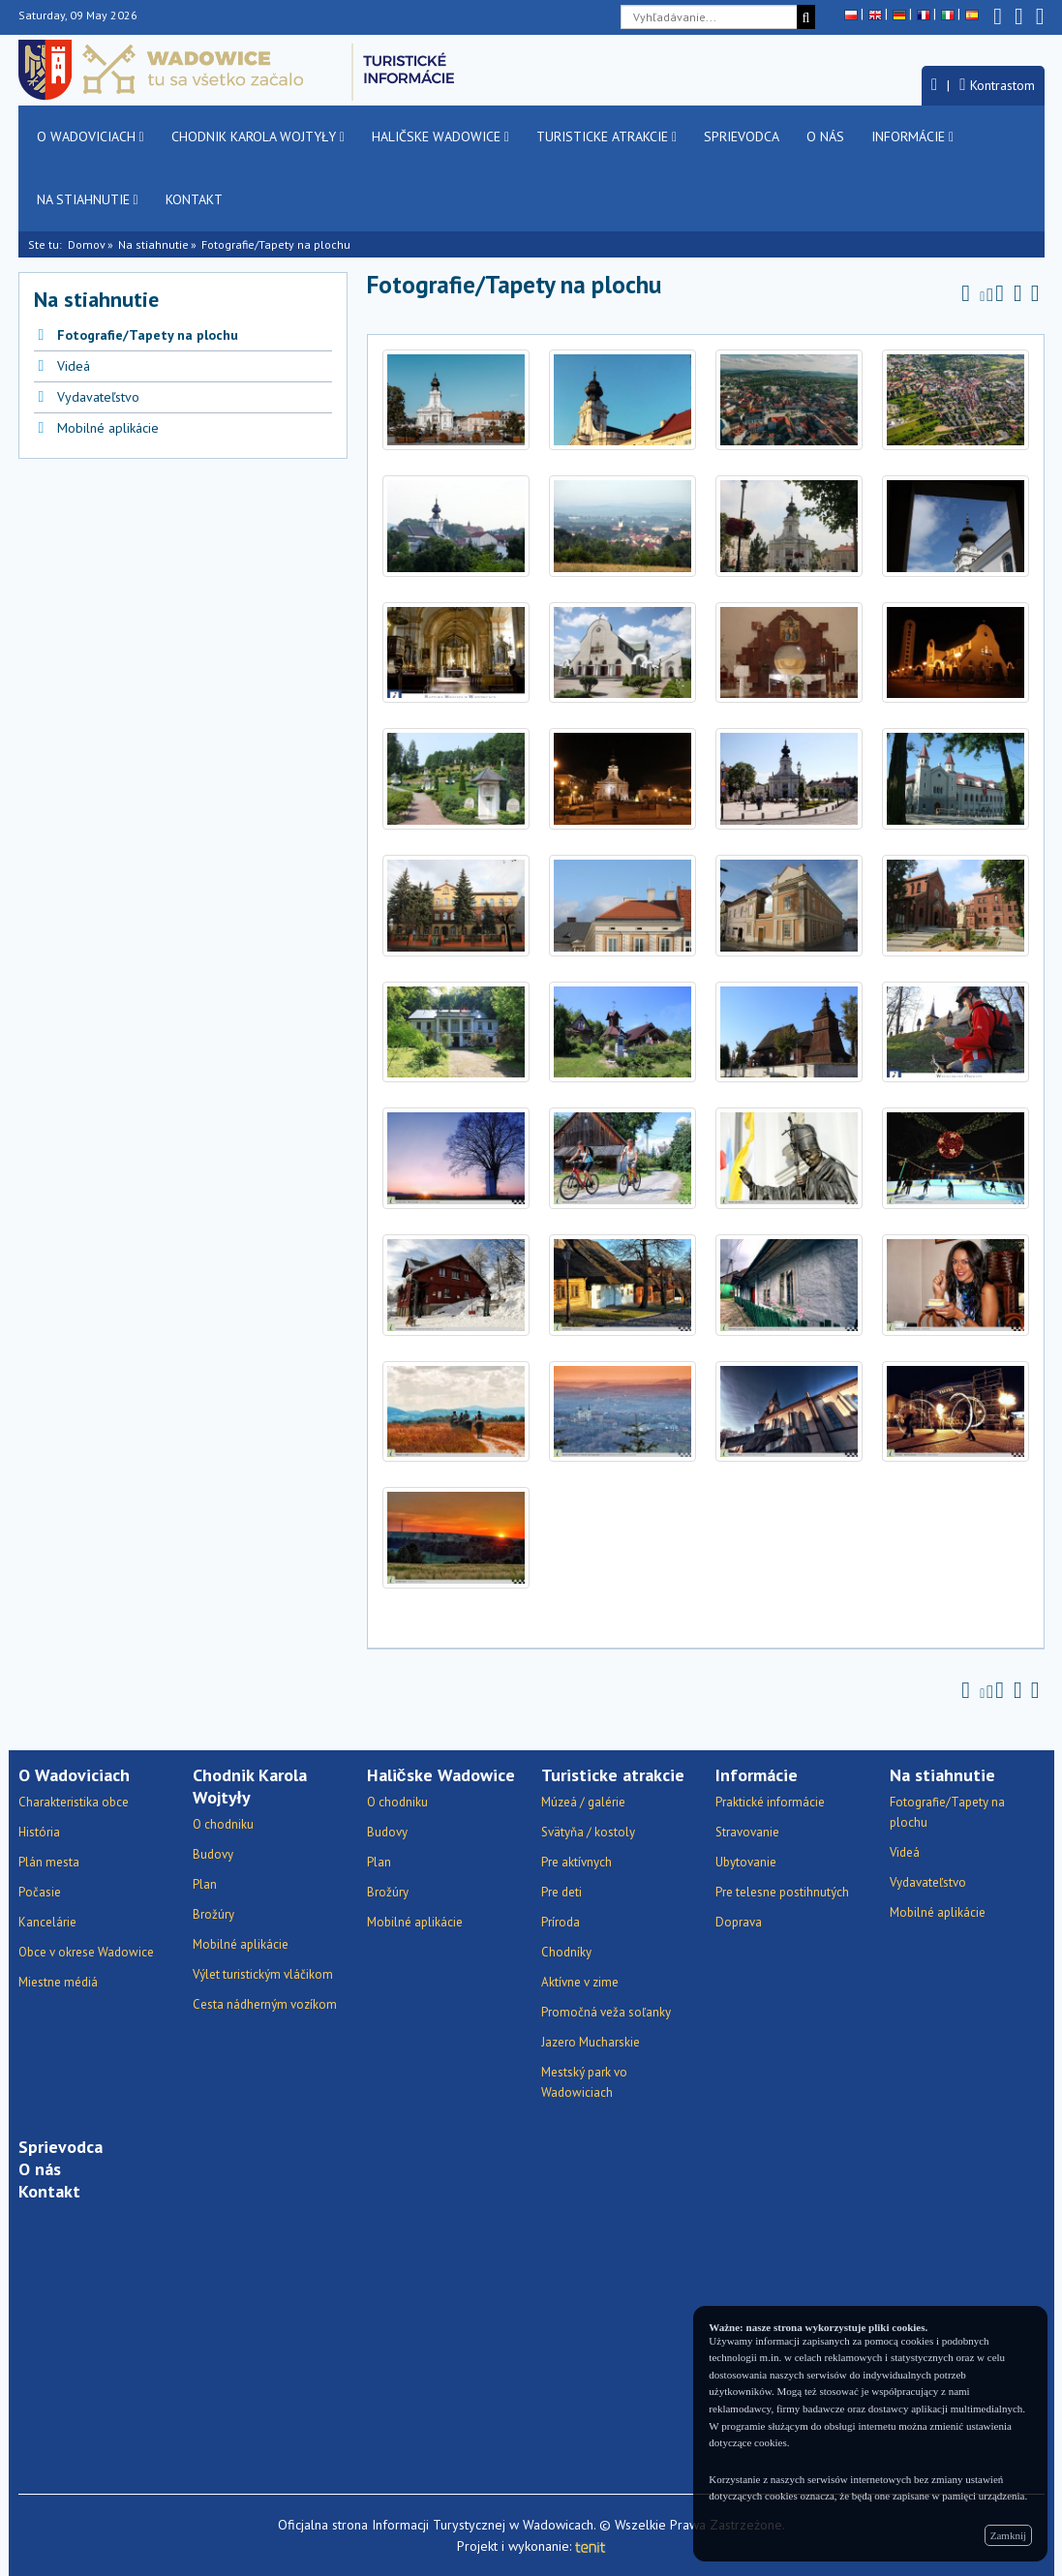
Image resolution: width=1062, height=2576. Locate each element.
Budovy (213, 1854)
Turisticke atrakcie (606, 136)
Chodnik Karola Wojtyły (258, 136)
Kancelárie (47, 1922)
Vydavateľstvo (98, 397)
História (39, 1832)
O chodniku (223, 1824)
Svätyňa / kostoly (588, 1832)
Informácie (912, 136)
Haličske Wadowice (440, 136)
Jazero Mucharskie (590, 2042)
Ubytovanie (745, 1862)
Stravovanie (747, 1832)
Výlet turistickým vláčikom (263, 1974)
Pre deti (561, 1892)
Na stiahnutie (87, 199)
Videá (73, 366)
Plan (205, 1884)
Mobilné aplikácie (108, 428)
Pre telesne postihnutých (782, 1892)
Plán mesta (48, 1862)
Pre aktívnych (576, 1862)
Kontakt (194, 199)
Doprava (738, 1922)
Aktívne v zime (580, 1982)
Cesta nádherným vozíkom (265, 2004)
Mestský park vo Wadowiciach (584, 2082)
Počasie (39, 1892)
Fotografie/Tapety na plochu (147, 335)
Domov (87, 244)
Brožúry (213, 1914)
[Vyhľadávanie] (806, 17)
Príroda (560, 1922)
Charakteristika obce (73, 1802)
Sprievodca (741, 136)
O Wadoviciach (90, 136)
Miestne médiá (58, 1982)
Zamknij (1008, 2535)
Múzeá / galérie (583, 1802)
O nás (825, 136)
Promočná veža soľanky (606, 2012)
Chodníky (566, 1952)
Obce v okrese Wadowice (86, 1952)
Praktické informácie (770, 1802)
